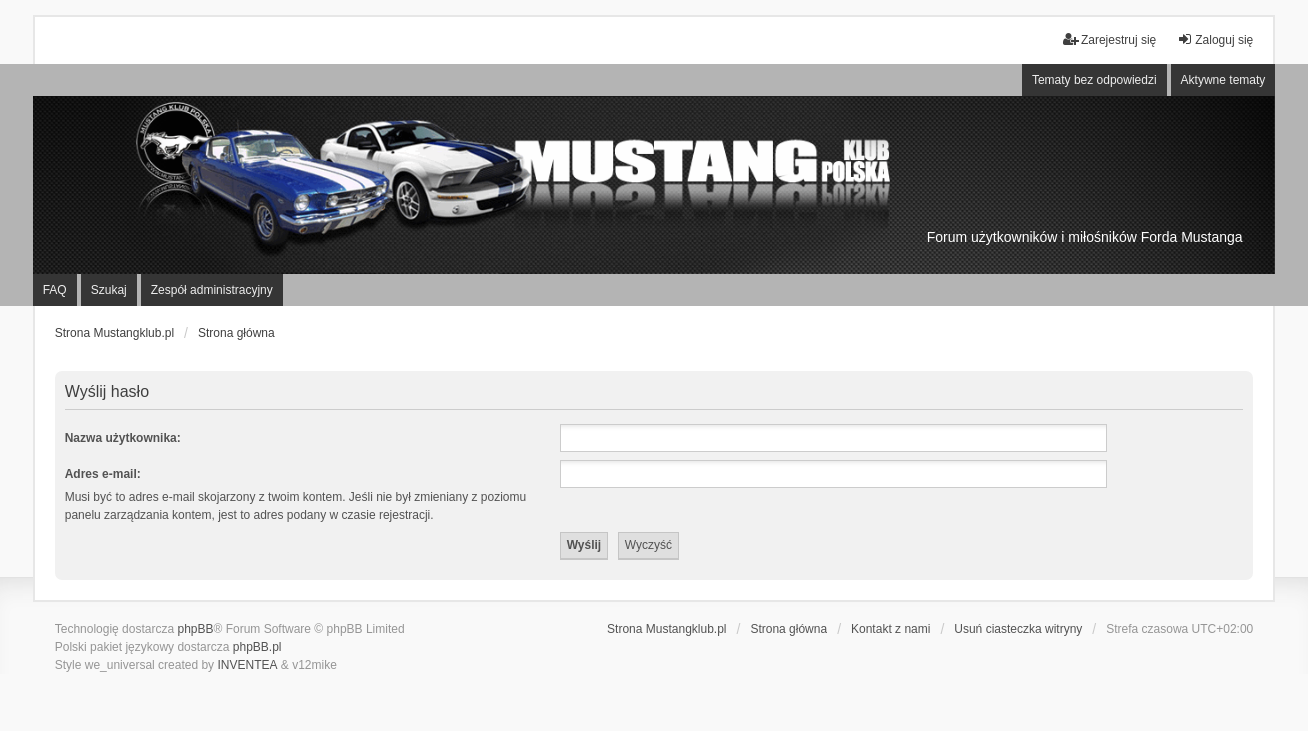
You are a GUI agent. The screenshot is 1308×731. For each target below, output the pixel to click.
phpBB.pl (257, 647)
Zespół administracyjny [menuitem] (212, 290)
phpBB (195, 629)
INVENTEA (247, 665)
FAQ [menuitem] (55, 290)
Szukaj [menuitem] (109, 290)
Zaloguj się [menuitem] (1215, 39)
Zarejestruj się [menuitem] (1109, 39)
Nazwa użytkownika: (123, 438)
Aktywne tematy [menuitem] (1223, 80)
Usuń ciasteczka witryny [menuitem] (1018, 629)
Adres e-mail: (103, 474)
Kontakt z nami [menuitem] (890, 629)
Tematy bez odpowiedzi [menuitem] (1094, 80)
